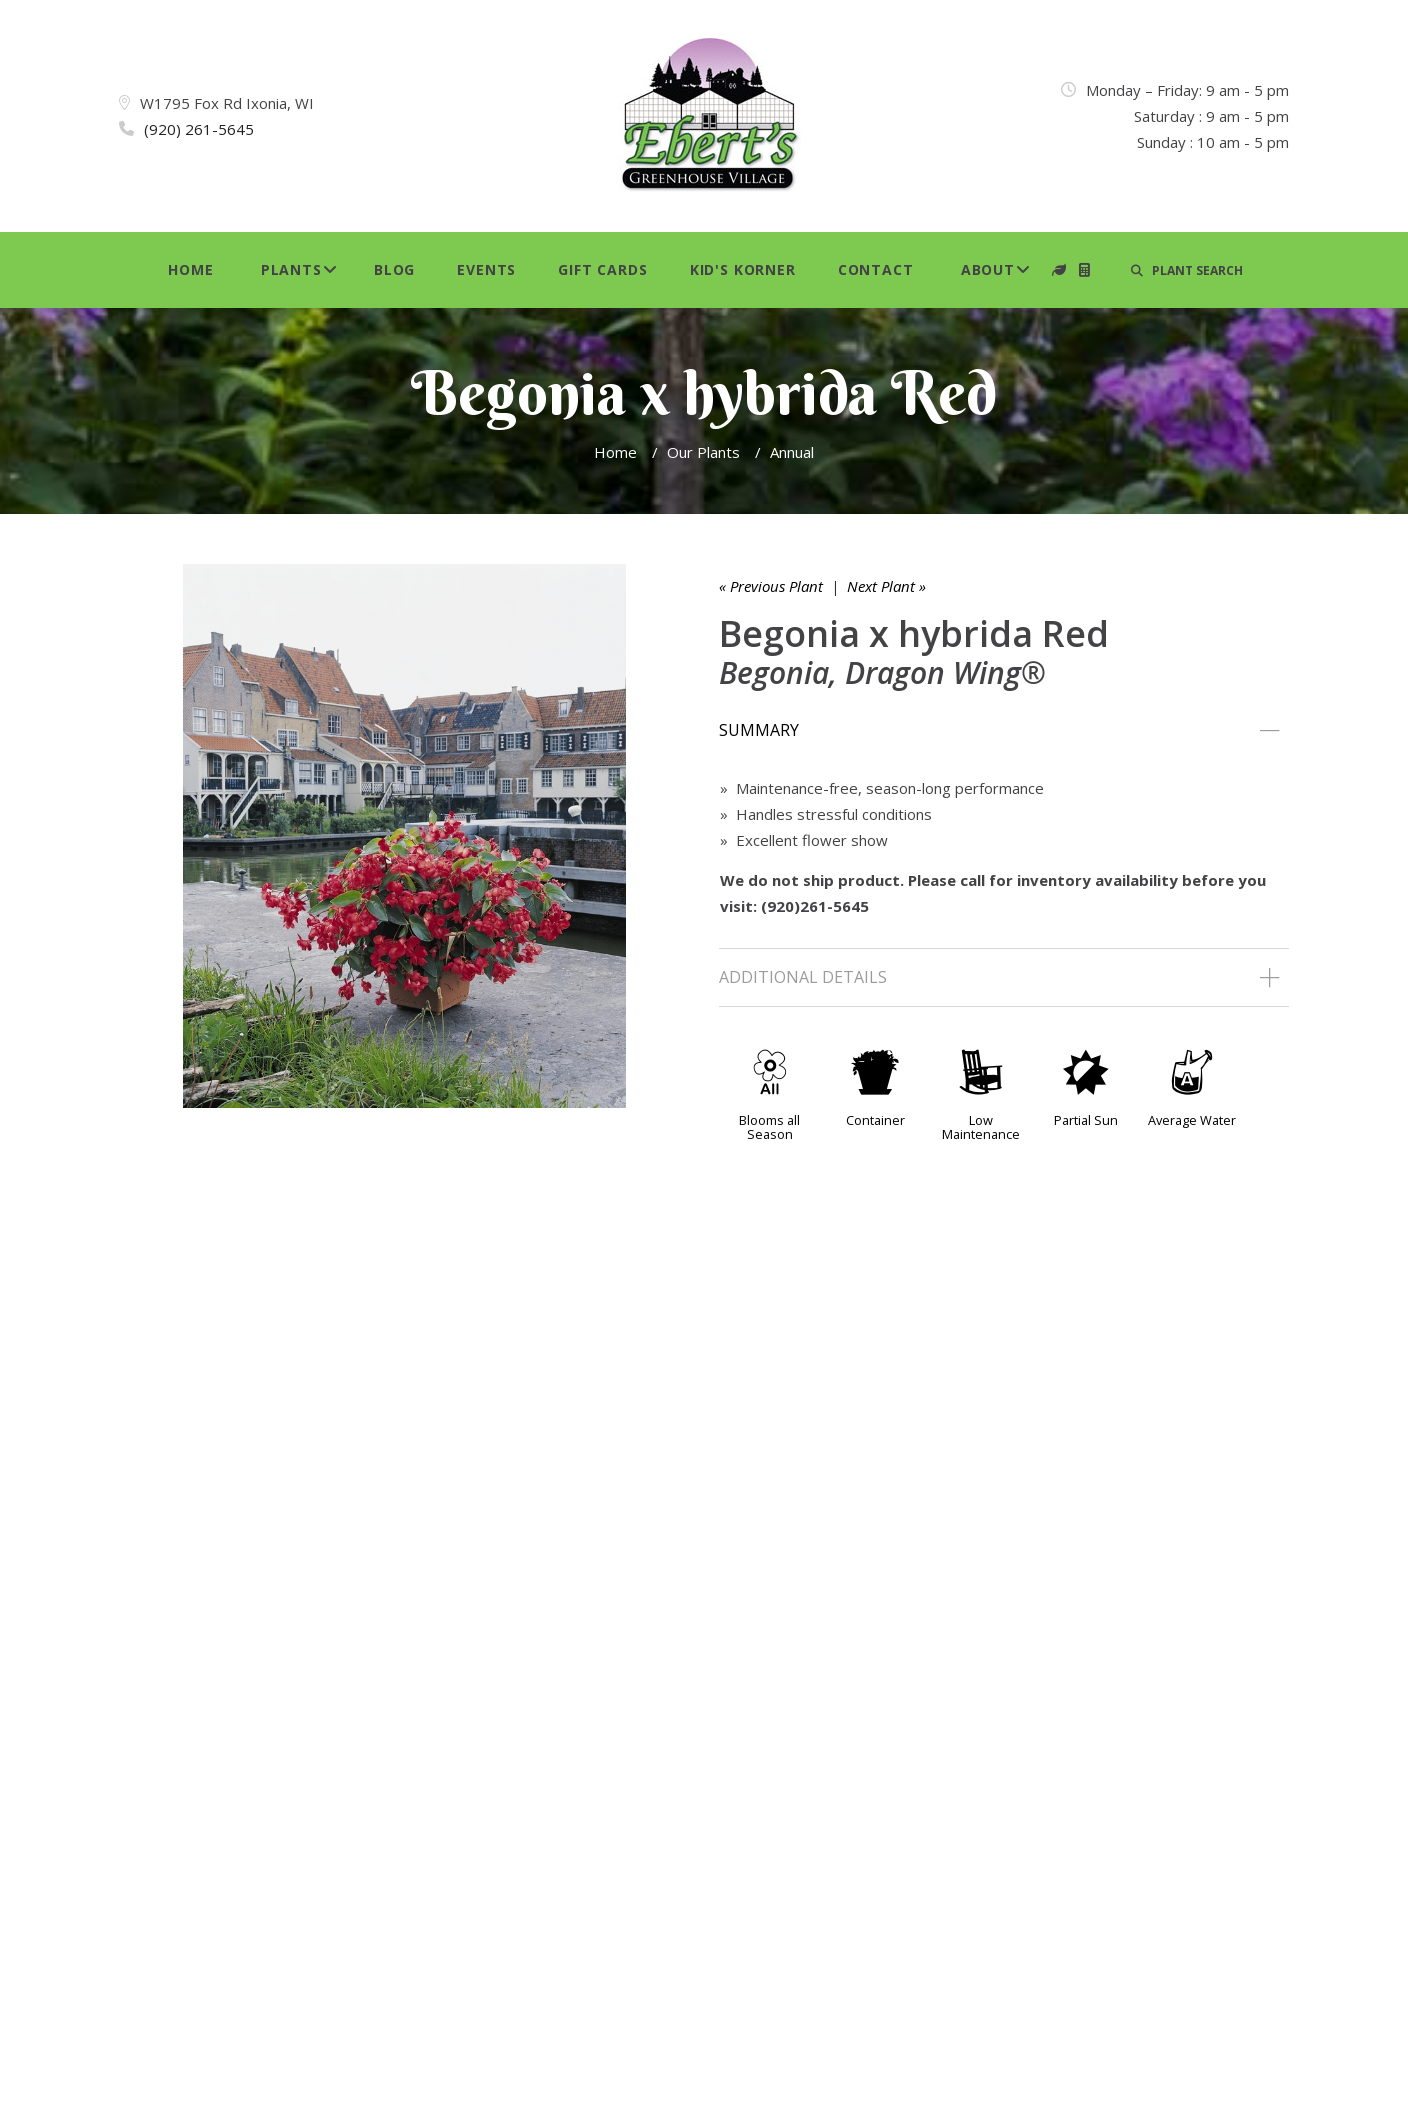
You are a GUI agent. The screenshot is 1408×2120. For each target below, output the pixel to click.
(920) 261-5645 (199, 129)
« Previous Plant (771, 586)
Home (190, 269)
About (988, 269)
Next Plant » (886, 586)
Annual (792, 452)
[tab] (1004, 731)
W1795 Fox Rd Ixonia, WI (227, 103)
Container (875, 1120)
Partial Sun (1086, 1120)
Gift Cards (602, 269)
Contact (876, 269)
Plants (291, 269)
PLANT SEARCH (1187, 270)
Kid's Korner (743, 269)
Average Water (1192, 1120)
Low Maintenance (981, 1127)
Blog (394, 269)
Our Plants (703, 452)
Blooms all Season (769, 1127)
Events (486, 269)
